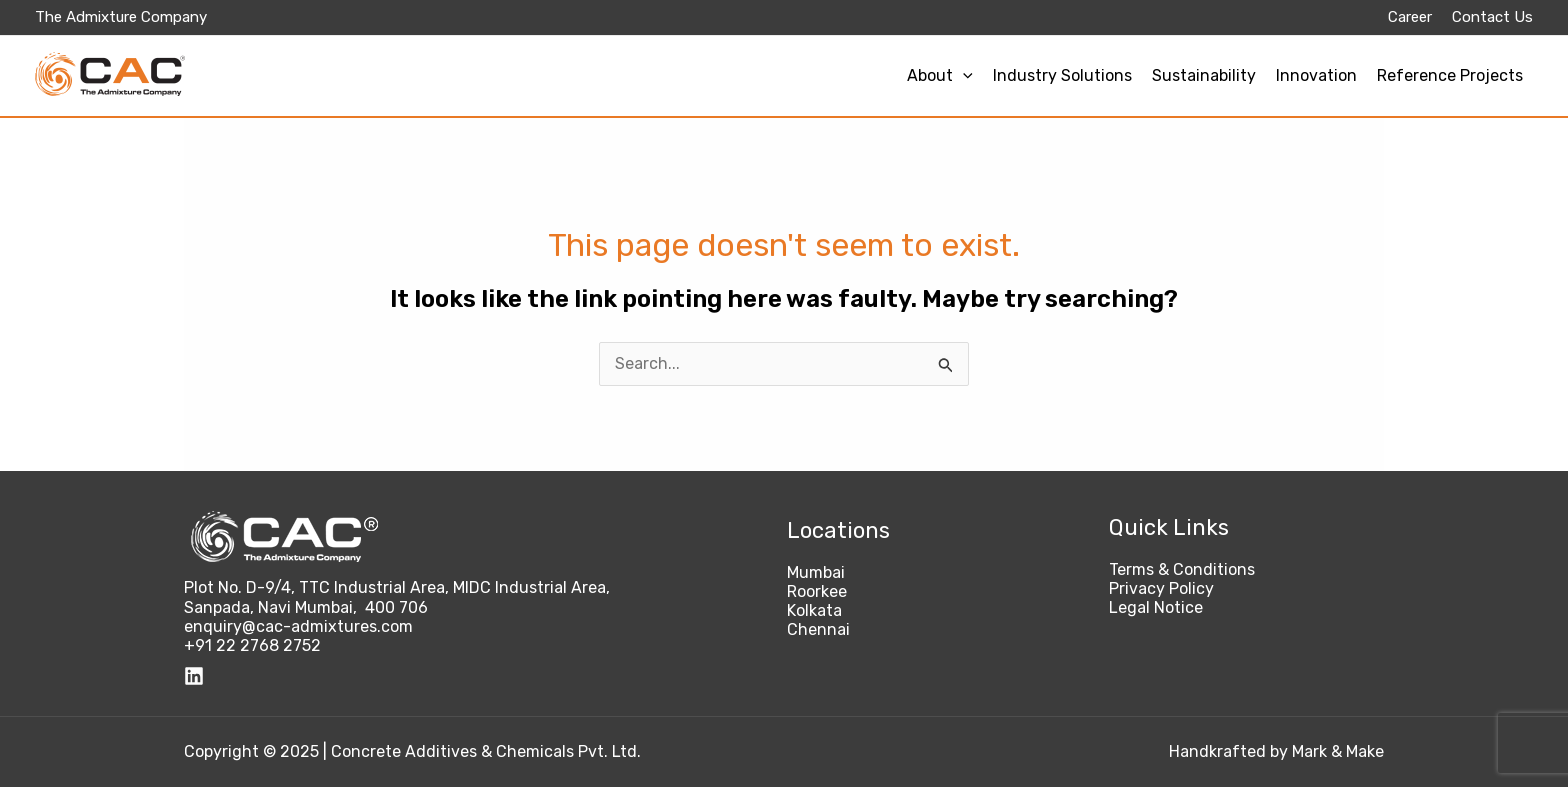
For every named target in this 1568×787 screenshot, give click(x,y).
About (940, 75)
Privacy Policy (1161, 588)
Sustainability (1204, 75)
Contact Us (1492, 17)
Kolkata (814, 610)
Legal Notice (1156, 607)
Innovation (1316, 75)
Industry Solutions (1062, 75)
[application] (963, 75)
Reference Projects (1450, 75)
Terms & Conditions (1182, 569)
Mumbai (816, 572)
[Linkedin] (194, 676)
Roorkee (817, 591)
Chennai (818, 629)
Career (1410, 17)
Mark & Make (1338, 751)
